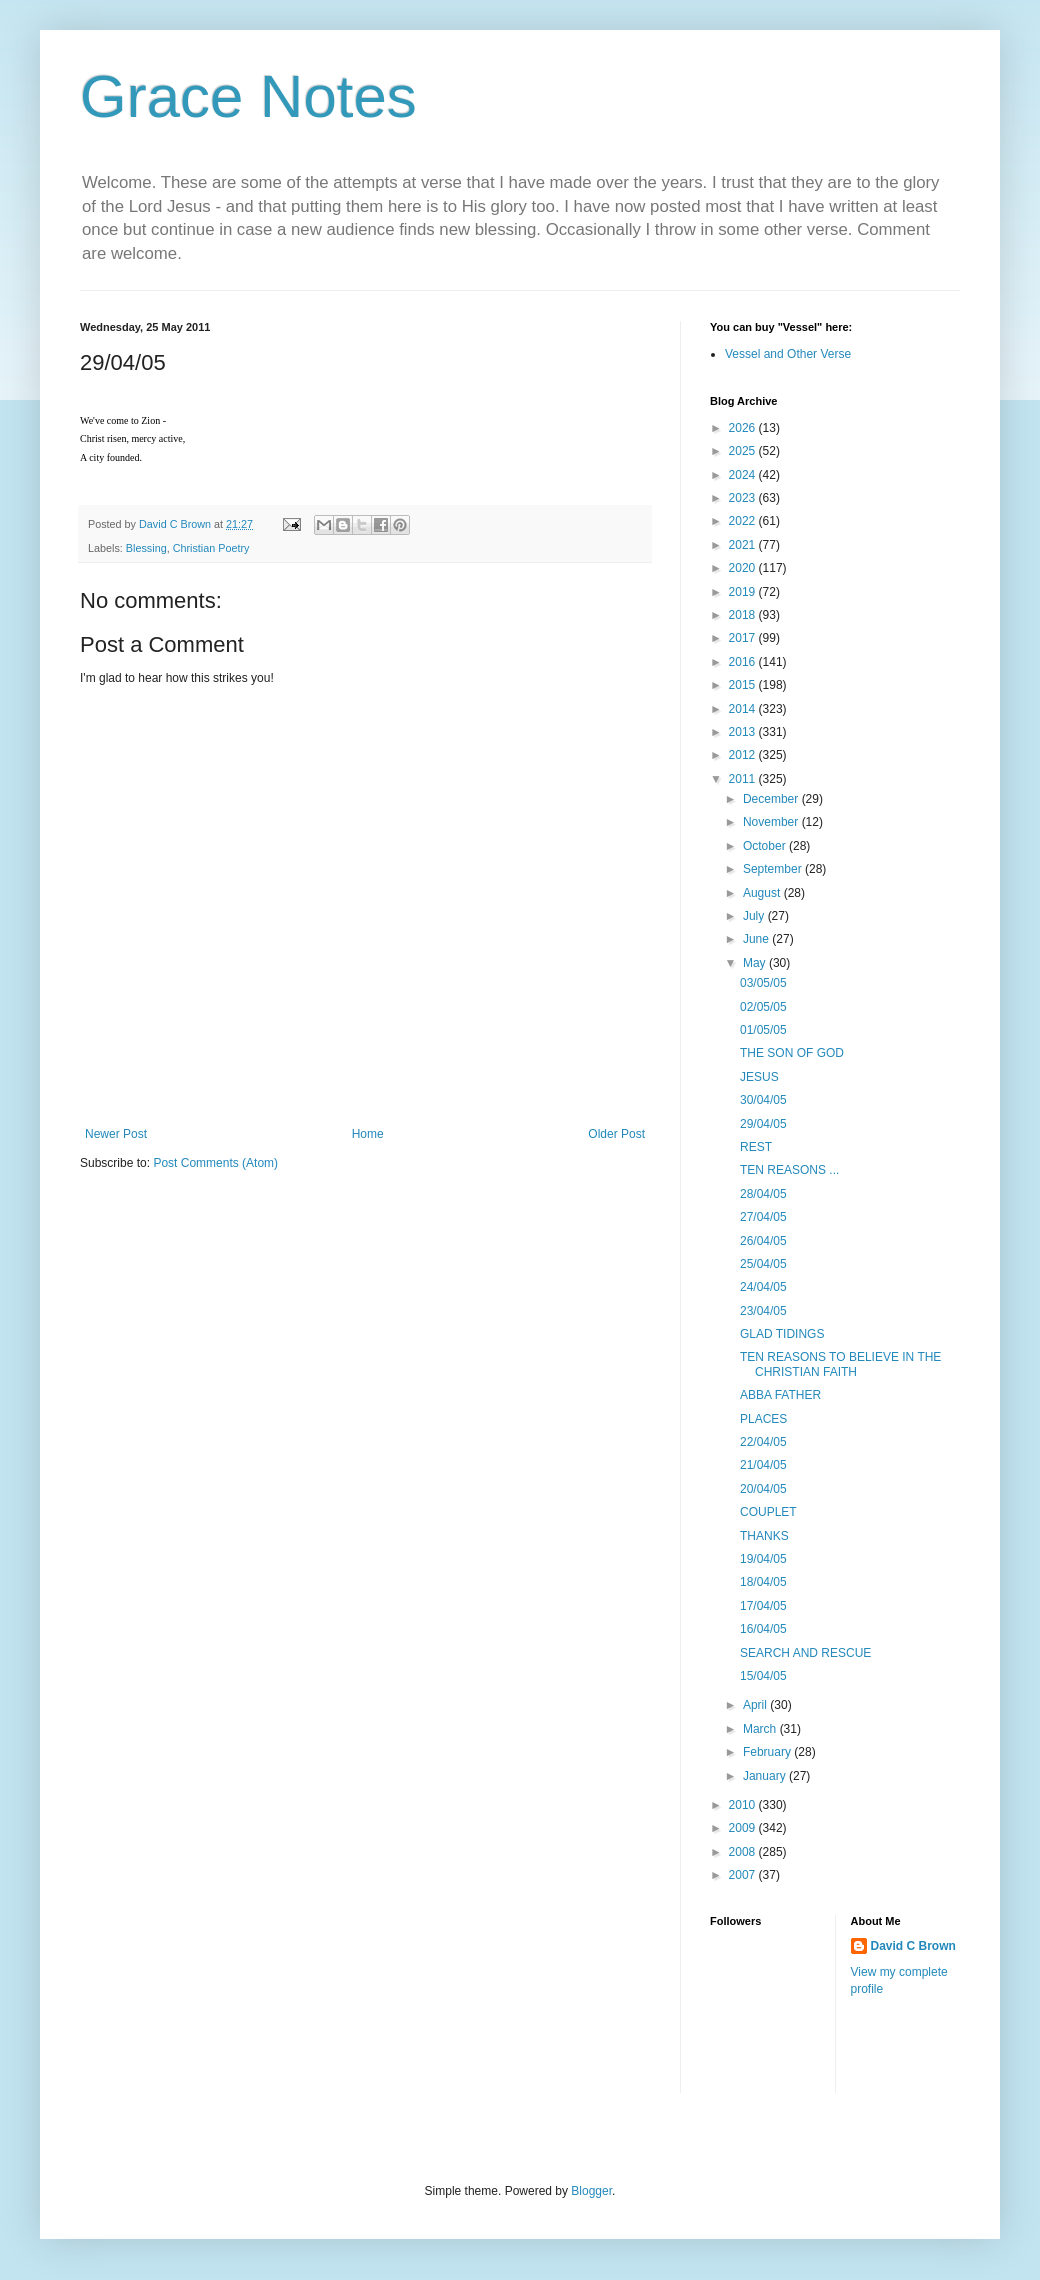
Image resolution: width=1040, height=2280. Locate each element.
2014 (744, 709)
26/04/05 (763, 1241)
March (761, 1729)
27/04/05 (763, 1217)
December (772, 799)
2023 (744, 498)
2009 (744, 1828)
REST (756, 1147)
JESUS (759, 1077)
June (757, 939)
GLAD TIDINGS (782, 1334)
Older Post (616, 1134)
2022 (744, 521)
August (763, 893)
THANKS (764, 1536)
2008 (744, 1852)
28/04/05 (763, 1194)
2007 (744, 1875)
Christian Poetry (211, 548)
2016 (744, 662)
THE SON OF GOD (792, 1053)
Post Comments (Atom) (215, 1163)
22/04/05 (763, 1442)
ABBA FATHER (780, 1395)
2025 (744, 451)
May (756, 963)
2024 (744, 475)
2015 (744, 685)
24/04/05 (763, 1287)
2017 (744, 638)
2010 (744, 1805)
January (766, 1776)
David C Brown (913, 1946)
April (756, 1705)
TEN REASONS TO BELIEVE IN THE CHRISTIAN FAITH (840, 1364)
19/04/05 (763, 1559)
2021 (744, 545)
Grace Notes (248, 96)
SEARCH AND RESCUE (805, 1653)
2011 (744, 779)
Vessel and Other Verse (788, 354)
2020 (744, 568)
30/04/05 (763, 1100)
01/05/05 (763, 1030)
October (766, 846)
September (774, 869)
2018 (744, 615)
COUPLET (768, 1512)
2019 (744, 592)
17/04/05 (763, 1606)
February (768, 1752)
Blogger (591, 2191)
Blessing (146, 548)
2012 (744, 755)
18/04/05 (763, 1582)
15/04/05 (763, 1676)
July (755, 916)
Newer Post (116, 1134)
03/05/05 (763, 983)
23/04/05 (763, 1311)
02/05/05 (763, 1007)
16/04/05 (763, 1629)
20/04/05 (763, 1489)
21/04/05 (763, 1465)
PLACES (763, 1419)
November (772, 822)
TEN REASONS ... (789, 1170)
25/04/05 (763, 1264)
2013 (744, 732)
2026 (744, 428)
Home (368, 1134)
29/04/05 (763, 1124)
